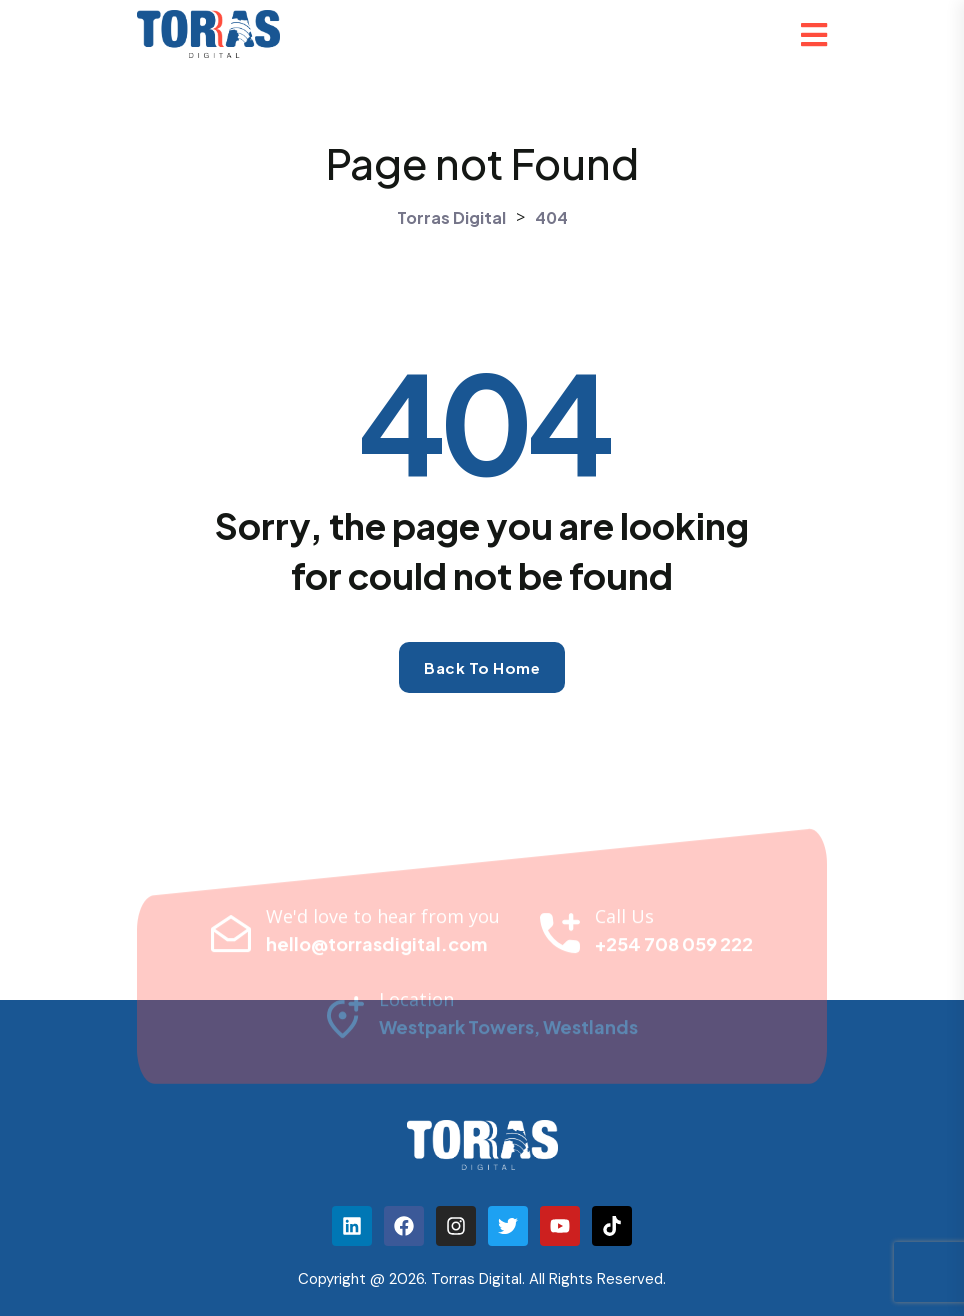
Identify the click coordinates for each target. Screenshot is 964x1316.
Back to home (482, 667)
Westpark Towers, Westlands (508, 1031)
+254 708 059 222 (674, 948)
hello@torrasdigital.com (376, 948)
